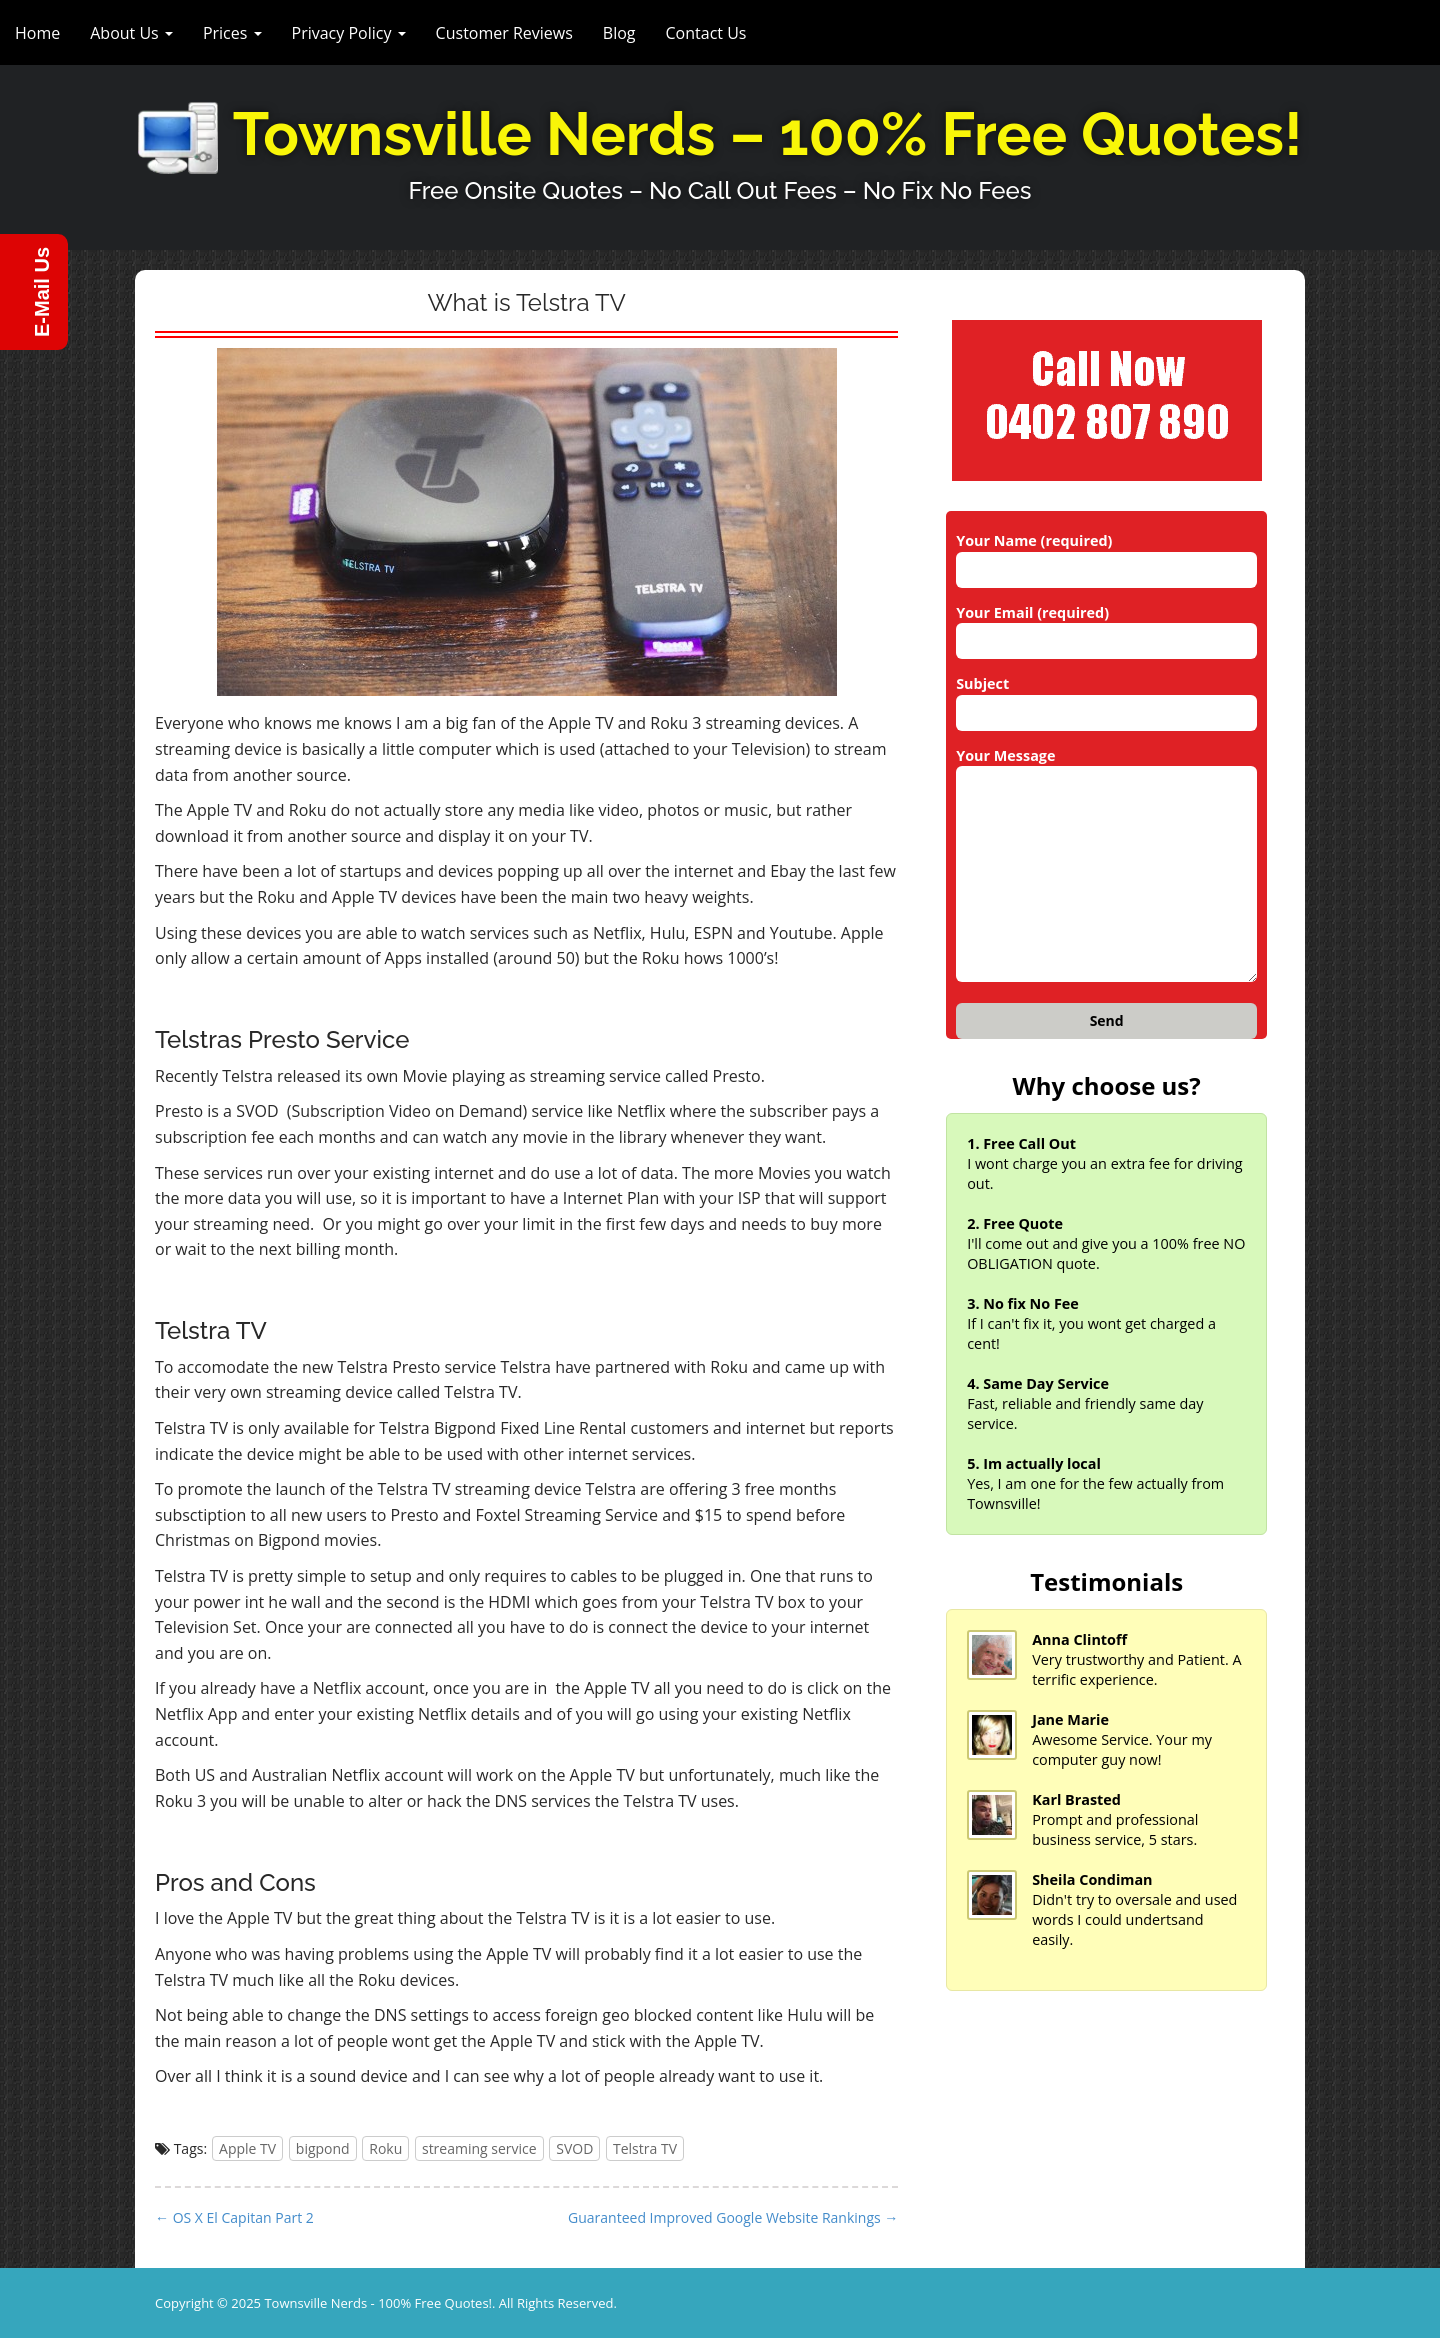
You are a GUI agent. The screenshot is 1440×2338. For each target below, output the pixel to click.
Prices (232, 33)
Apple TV (247, 2148)
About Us (131, 33)
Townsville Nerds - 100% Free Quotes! (378, 2303)
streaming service (479, 2148)
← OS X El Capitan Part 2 (234, 2217)
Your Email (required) (1106, 627)
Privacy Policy (349, 33)
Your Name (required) (1106, 555)
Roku (385, 2148)
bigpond (323, 2148)
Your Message (1106, 866)
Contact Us (706, 33)
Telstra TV (645, 2148)
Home (37, 33)
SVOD (574, 2148)
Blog (619, 33)
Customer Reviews (504, 33)
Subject (1106, 698)
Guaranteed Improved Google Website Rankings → (733, 2217)
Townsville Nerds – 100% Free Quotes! (768, 134)
